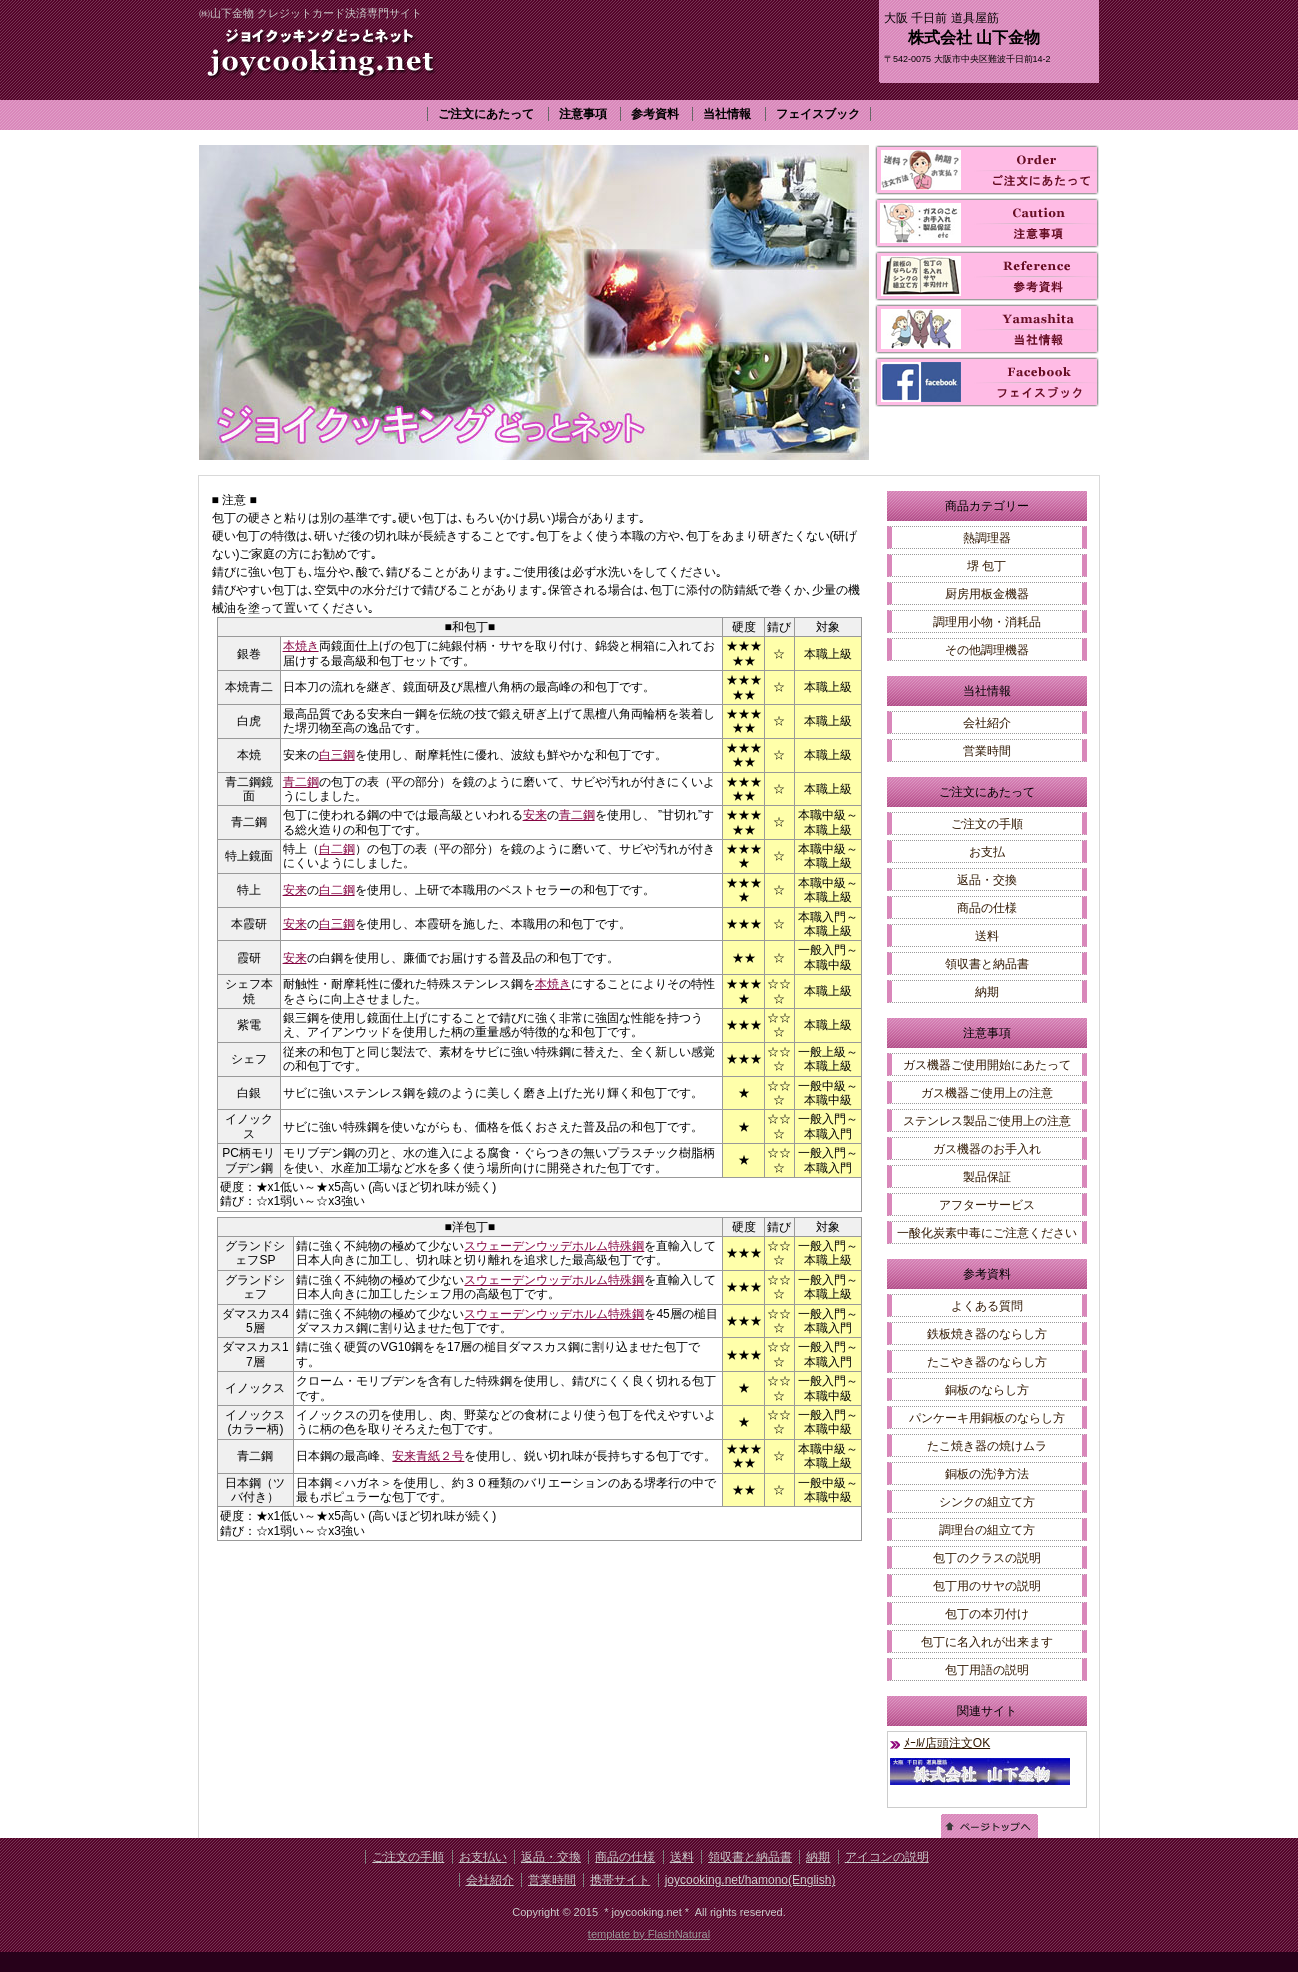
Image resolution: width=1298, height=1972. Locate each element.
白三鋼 (337, 755)
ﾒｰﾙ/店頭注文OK (947, 1743)
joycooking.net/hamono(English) (750, 1880)
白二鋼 (337, 849)
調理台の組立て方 (987, 1530)
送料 (987, 936)
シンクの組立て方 (987, 1502)
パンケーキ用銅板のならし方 (987, 1418)
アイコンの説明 (887, 1857)
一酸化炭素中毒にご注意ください (987, 1233)
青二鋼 (301, 782)
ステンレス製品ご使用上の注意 (987, 1121)
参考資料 (655, 114)
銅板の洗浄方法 (987, 1474)
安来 (535, 815)
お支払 (987, 852)
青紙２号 (440, 1456)
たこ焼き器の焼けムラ (987, 1446)
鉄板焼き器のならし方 (987, 1334)
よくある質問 (987, 1306)
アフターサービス (987, 1205)
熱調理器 (987, 538)
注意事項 (583, 114)
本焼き (301, 646)
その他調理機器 (987, 650)
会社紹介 (987, 723)
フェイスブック (818, 114)
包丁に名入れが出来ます (987, 1642)
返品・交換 (987, 880)
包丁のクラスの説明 (987, 1558)
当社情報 (727, 114)
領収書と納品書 (987, 964)
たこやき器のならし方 (987, 1362)
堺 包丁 (986, 566)
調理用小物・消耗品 (987, 622)
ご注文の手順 (987, 824)
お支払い (483, 1857)
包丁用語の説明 (987, 1670)
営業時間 (987, 751)
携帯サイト (620, 1880)
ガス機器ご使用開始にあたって (987, 1065)
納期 (987, 992)
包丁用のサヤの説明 (987, 1586)
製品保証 (987, 1177)
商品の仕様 (987, 908)
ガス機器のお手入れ (987, 1149)
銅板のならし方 (987, 1390)
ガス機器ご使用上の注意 (987, 1093)
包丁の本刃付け (987, 1614)
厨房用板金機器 (987, 594)
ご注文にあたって (486, 114)
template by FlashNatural (649, 1934)
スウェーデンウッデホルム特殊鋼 (554, 1246)
